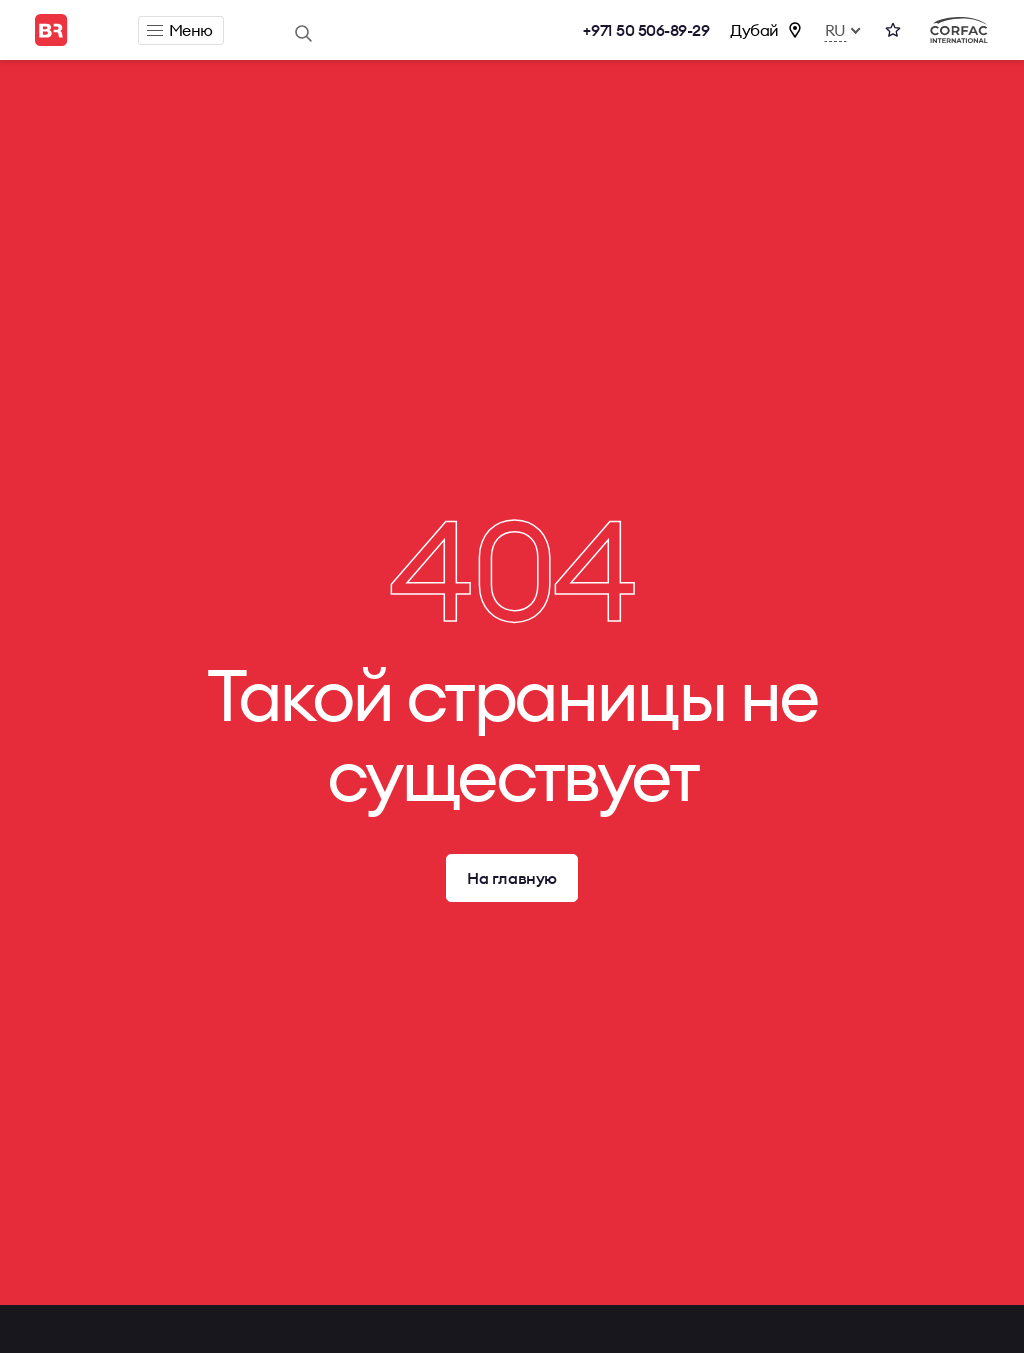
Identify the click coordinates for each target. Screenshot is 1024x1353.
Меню (180, 30)
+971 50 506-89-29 (646, 30)
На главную (511, 878)
